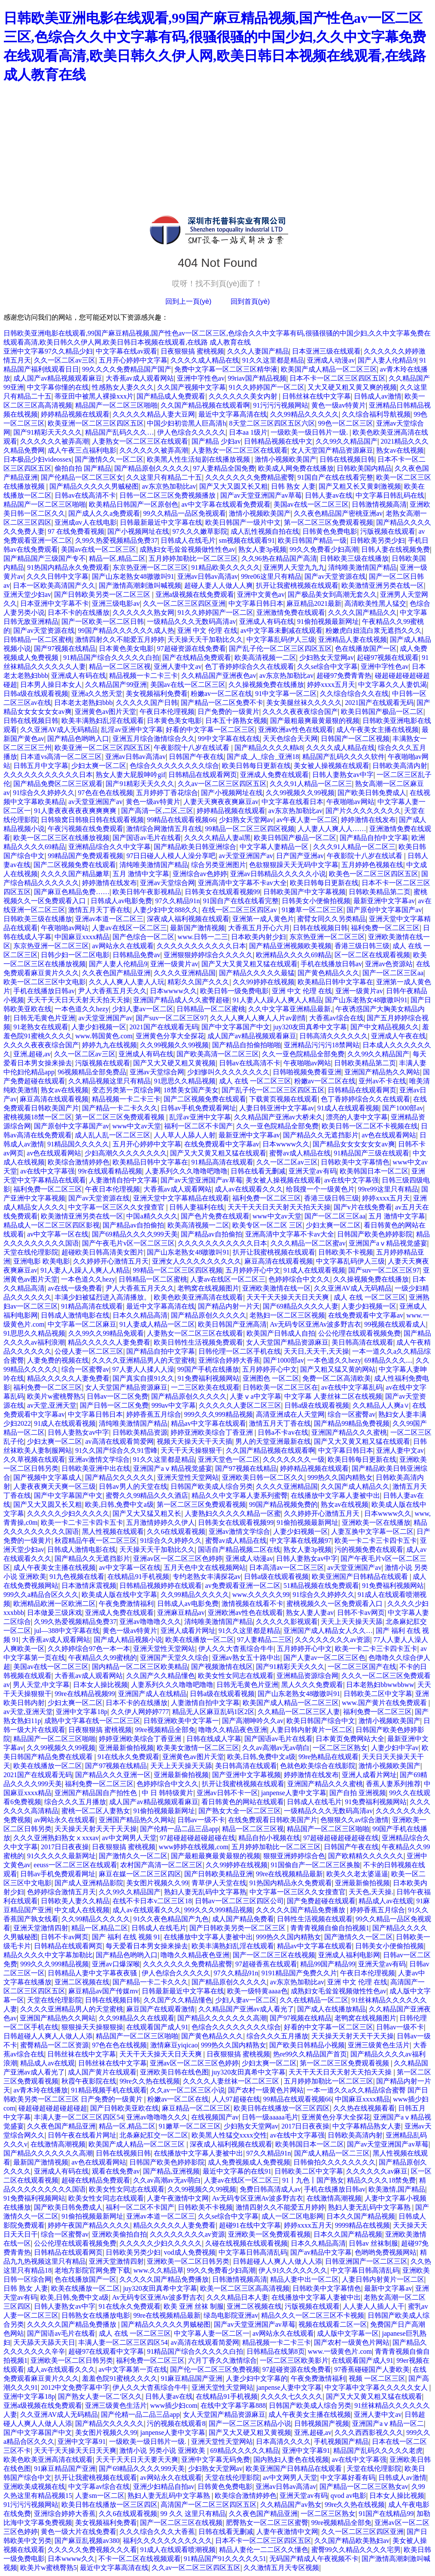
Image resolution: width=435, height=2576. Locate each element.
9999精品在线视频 (362, 2225)
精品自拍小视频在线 (269, 1837)
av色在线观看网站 (389, 1135)
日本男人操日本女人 (51, 684)
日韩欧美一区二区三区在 (280, 1387)
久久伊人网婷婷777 (140, 1711)
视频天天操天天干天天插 (194, 1441)
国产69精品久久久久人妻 (300, 1306)
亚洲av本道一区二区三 (109, 918)
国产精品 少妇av (216, 441)
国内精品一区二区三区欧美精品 (140, 1666)
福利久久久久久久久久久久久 (167, 2540)
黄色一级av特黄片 (338, 405)
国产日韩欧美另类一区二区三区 (103, 594)
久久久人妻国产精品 (258, 351)
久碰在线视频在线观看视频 (246, 2243)
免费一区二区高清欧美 (336, 1378)
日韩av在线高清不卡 (85, 495)
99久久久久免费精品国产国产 (126, 369)
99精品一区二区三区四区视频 (250, 828)
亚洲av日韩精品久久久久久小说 (278, 873)
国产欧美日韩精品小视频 (307, 2045)
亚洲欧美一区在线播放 (376, 1522)
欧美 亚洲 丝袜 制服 (194, 2306)
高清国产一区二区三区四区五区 (209, 2504)
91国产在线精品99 (386, 2513)
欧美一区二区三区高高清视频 (244, 2288)
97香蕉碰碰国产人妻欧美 (372, 2369)
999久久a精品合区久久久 (41, 1594)
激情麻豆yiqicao (174, 2045)
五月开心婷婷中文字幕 (133, 360)
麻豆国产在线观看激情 (160, 2009)
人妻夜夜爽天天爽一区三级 (54, 1486)
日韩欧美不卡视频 (345, 1252)
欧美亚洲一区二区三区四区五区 (96, 423)
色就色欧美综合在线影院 (318, 1765)
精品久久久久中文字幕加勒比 (48, 1955)
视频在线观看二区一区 (332, 2324)
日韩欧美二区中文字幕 (378, 1693)
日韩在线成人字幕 (213, 1738)
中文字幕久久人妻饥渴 (392, 684)
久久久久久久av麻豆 (377, 2171)
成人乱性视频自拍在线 (265, 531)
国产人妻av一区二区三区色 (324, 1657)
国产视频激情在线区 (222, 1666)
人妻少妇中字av (395, 1747)
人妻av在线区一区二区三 (129, 927)
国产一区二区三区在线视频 (274, 1955)
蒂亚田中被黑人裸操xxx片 (94, 396)
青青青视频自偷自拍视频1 (329, 1928)
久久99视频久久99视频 (300, 792)
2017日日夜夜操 (65, 1846)
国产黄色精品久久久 (328, 973)
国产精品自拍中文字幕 (374, 837)
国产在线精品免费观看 (196, 657)
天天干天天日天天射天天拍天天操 (78, 1000)
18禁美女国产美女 (191, 1090)
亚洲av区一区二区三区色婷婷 (177, 1558)
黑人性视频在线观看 (113, 1531)
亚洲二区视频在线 (82, 1982)
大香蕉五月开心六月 (259, 927)
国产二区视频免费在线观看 (74, 864)
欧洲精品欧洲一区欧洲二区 (54, 1603)
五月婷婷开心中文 (252, 1270)
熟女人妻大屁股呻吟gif (130, 774)
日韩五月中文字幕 (40, 765)
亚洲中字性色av (201, 378)
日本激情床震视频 (88, 1585)
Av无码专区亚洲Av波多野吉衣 (315, 1324)
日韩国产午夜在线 (196, 756)
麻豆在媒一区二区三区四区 (140, 1874)
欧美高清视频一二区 (265, 657)
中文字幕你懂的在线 (58, 387)
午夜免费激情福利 (126, 1603)
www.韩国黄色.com (103, 1036)
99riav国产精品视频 (257, 378)
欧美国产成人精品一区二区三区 (329, 369)
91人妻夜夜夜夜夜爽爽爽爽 (76, 810)
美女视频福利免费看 (157, 693)
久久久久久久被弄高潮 (54, 441)
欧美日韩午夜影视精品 (147, 891)
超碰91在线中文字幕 (250, 2225)
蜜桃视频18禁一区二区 (37, 1117)
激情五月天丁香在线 (99, 909)
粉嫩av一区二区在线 (221, 693)
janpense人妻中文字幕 (293, 1792)
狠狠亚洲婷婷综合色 (294, 1855)
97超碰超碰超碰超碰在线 (197, 1837)
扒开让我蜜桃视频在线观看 (297, 585)
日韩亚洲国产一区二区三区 (366, 2261)
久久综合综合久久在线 (354, 693)
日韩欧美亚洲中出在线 (95, 1468)
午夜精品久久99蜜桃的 (102, 1657)
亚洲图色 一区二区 (271, 1378)
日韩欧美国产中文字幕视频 (304, 891)
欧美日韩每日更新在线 (256, 765)
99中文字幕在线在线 (229, 738)
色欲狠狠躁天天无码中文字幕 (293, 864)
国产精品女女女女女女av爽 (354, 1144)
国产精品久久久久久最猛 (257, 973)
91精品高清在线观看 (222, 1162)
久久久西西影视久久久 (369, 2432)
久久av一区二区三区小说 (187, 2090)
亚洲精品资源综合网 (307, 1675)
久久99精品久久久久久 (304, 414)
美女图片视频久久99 (157, 1883)
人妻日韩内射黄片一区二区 (311, 1729)
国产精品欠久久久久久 (119, 1477)
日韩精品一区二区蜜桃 (37, 639)
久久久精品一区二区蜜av (308, 1243)
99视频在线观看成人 (395, 1324)
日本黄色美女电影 (126, 648)
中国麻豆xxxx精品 (82, 936)
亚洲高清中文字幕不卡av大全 (242, 882)
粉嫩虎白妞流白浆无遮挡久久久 (373, 630)
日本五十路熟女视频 (236, 720)
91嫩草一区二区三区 (313, 909)
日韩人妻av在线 (329, 495)
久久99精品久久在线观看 (136, 2018)
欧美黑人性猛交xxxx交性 (229, 2135)
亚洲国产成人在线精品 (152, 1693)
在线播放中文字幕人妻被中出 (335, 1495)
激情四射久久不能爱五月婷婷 (119, 639)
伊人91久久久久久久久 (293, 2270)
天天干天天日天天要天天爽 (137, 2459)
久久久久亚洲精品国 (185, 973)
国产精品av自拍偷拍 (133, 1225)
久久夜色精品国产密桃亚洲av (338, 513)
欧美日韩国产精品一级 (312, 540)
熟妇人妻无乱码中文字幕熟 (205, 1892)
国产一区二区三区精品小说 (250, 2423)
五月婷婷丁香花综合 (167, 792)
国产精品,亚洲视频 (171, 2171)
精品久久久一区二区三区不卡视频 (312, 2315)
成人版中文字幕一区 (348, 2333)
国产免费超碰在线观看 (321, 1901)
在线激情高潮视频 (57, 2144)
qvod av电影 (348, 2495)
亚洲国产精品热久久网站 (382, 1072)
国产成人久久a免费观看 (104, 513)
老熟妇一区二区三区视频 (287, 1315)
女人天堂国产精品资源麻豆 (332, 450)
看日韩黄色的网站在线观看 (242, 1801)
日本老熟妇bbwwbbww (380, 1684)
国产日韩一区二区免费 (114, 1405)
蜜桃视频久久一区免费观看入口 (335, 1603)
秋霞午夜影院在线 (88, 2081)
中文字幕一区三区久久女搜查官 (117, 1207)
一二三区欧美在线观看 (205, 1387)
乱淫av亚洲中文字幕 (131, 729)
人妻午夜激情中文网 (178, 2198)
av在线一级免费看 (75, 1288)
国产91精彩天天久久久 (47, 432)
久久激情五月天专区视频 (281, 2567)
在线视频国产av (215, 2117)
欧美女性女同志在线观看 (236, 1675)
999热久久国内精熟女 (340, 1477)
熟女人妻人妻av (310, 1612)
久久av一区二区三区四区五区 (222, 783)
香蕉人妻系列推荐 (393, 1783)
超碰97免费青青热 (343, 675)
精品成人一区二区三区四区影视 (51, 1225)
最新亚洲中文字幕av (384, 900)
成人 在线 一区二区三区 (255, 1081)
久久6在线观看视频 (176, 1531)
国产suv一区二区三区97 (171, 1018)
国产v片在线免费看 (363, 1207)
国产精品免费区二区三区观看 (58, 783)
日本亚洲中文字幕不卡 (54, 603)
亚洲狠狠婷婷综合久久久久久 (208, 954)
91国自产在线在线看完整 (335, 477)
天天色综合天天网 (290, 738)
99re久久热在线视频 (149, 2081)
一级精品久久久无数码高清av (191, 621)
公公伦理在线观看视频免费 (359, 1333)
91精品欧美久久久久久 (226, 567)
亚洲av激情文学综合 (99, 1459)
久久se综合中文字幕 (327, 666)
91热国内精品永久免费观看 (68, 567)
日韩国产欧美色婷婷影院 (375, 1234)
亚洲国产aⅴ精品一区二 (388, 2423)
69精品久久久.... (389, 1360)
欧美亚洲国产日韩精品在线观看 (361, 1576)
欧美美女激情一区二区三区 (198, 1747)
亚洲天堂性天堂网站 (188, 1477)
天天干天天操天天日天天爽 (288, 1297)
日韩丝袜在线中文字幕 (316, 396)
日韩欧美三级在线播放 (354, 558)
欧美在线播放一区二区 (199, 1639)
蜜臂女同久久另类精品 (331, 918)
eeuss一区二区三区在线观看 (75, 1865)
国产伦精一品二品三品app (179, 1828)
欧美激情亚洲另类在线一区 (382, 585)
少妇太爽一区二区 (98, 765)
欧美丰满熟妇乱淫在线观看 (102, 720)
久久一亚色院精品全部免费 (303, 1054)
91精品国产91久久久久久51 (225, 2558)
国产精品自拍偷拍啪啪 (246, 1045)
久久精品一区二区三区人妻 (299, 1711)
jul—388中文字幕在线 (67, 1630)
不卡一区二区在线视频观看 (139, 2558)
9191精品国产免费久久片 (299, 1973)
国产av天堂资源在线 (335, 576)
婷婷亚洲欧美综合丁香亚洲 (212, 1432)
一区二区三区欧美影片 (294, 2360)
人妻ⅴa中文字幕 (255, 1396)
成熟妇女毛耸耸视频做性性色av (187, 549)
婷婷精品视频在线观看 (75, 414)
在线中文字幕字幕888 (233, 2405)
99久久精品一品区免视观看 (184, 513)
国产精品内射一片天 (229, 1306)
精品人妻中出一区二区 (304, 2279)
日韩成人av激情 (378, 396)
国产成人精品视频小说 (128, 1639)
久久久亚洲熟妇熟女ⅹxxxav (56, 1837)
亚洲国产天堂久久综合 (174, 1657)
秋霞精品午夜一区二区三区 (96, 1540)
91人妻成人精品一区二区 (157, 1324)
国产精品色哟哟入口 (78, 738)
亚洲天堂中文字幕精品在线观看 (181, 1198)
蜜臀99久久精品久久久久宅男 (356, 2549)
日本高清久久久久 (283, 2441)
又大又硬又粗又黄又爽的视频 (352, 387)
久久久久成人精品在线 (204, 360)
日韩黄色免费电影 (329, 531)
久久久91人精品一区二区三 (311, 783)
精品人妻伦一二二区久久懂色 (263, 2549)
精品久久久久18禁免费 (381, 2180)
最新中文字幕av (388, 2288)
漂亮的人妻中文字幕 (357, 1117)
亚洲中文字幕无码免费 (215, 2459)
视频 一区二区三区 (377, 2378)
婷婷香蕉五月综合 (153, 1414)
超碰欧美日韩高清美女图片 (102, 1252)
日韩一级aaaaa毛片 (270, 2117)
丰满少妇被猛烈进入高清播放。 (103, 1297)
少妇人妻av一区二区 (142, 1009)
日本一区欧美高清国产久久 (54, 585)
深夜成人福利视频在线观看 (188, 918)
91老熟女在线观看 (40, 1027)
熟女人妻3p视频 (262, 549)
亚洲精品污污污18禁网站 (321, 1045)
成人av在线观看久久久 (249, 1189)
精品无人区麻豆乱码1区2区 (213, 1711)
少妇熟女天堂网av (326, 657)
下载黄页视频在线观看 (283, 1099)
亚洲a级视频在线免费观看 (194, 594)
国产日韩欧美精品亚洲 (218, 1874)
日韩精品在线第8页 (275, 2351)
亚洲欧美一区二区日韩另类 (188, 2261)
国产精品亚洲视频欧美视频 (290, 945)
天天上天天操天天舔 (352, 1621)
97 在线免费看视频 (76, 531)
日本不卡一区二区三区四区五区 (337, 378)
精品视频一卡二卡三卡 (143, 675)
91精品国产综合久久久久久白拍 (111, 657)
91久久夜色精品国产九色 (171, 1919)
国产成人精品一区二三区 (332, 2153)
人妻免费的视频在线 (58, 1360)
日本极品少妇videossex (37, 459)
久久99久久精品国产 (346, 441)
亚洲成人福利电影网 (349, 1955)
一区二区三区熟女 (340, 1747)
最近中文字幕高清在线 (232, 414)
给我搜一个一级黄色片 (320, 1189)
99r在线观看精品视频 (110, 1171)
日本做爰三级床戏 (54, 1612)
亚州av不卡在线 (382, 1081)
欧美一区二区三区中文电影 (44, 982)
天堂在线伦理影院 (30, 1252)
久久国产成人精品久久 (355, 1486)
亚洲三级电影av (116, 603)
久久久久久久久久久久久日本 (48, 774)
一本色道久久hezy (82, 1009)
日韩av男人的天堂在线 (133, 1486)
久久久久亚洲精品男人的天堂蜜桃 (143, 1360)
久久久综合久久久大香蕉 (157, 2531)
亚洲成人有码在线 (266, 621)
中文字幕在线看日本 (292, 801)
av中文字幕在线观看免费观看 (225, 504)
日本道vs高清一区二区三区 (61, 756)
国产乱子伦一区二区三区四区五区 (280, 648)
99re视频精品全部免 (165, 1729)
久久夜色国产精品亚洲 (116, 973)
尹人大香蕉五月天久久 (112, 991)
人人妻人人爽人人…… (332, 828)
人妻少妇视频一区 (98, 1027)
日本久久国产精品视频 (360, 2216)
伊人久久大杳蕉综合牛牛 (236, 1648)
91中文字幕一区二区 (286, 693)
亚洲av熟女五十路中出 (246, 1657)
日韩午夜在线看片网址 (82, 2135)
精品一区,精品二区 (117, 558)
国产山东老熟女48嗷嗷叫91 (133, 576)
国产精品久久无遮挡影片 (321, 1135)
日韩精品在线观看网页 (202, 774)
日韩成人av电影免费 (121, 900)
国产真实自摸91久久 (143, 1378)
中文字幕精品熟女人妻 (366, 2126)
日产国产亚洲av (300, 855)
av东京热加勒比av (169, 486)
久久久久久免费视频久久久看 (92, 2549)
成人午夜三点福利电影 (82, 450)
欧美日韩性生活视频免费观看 (198, 1342)
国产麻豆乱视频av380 (87, 2540)
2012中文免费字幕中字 (75, 2387)
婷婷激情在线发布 (368, 819)
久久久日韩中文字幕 (57, 576)
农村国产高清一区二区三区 (161, 1865)
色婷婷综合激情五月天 (61, 1892)
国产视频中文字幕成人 (47, 1477)
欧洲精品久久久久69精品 (294, 954)
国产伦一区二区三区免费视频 (214, 2369)
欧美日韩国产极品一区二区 (382, 711)
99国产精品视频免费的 (283, 1504)
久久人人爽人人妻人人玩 (126, 982)
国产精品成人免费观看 (171, 396)
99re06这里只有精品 (271, 576)
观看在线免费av (116, 2171)
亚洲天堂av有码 (312, 1171)
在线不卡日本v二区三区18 (152, 1901)
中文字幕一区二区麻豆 (82, 1324)
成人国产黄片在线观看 (102, 2072)
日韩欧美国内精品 (364, 468)
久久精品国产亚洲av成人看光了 (246, 2009)
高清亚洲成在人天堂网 (290, 1414)
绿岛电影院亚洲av (231, 2315)
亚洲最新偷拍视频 (126, 1747)
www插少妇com (174, 2405)
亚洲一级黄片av (174, 964)
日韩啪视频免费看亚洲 (307, 1072)
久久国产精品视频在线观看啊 (205, 405)
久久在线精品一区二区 (314, 2000)
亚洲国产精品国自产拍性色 (97, 1792)
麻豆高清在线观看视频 (54, 1099)
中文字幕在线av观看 (126, 351)
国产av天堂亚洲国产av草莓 (261, 495)
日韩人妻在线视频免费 (395, 549)
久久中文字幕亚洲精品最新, (290, 1009)
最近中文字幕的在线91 (237, 2171)
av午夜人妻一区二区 (307, 819)
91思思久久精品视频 (185, 1081)
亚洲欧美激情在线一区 (276, 1288)
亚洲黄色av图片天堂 (105, 711)
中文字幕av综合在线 (99, 2486)
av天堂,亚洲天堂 (51, 1405)
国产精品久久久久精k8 (268, 747)
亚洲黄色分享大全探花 (170, 1036)
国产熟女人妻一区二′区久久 (100, 2396)
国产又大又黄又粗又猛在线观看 (249, 964)
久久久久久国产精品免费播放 (301, 1910)
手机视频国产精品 (341, 2441)
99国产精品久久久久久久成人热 (126, 630)
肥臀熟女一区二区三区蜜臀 (267, 2522)
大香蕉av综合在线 (336, 1018)
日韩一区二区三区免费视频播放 (168, 495)
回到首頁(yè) (250, 301)
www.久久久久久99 (261, 1594)
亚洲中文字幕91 (82, 2441)
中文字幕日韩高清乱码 (253, 2252)
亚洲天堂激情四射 (40, 1928)
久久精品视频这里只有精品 (109, 1081)
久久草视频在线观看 (34, 1459)
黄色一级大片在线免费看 (78, 2531)
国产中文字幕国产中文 (235, 1027)
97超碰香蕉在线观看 (266, 1964)
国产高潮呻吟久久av (252, 1720)
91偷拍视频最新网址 (328, 621)
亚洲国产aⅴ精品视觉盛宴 (388, 1243)
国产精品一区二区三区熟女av (363, 2486)
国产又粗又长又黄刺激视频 (360, 486)
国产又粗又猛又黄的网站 (338, 1369)
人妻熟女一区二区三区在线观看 (140, 441)
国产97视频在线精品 (65, 648)
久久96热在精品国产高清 (279, 558)
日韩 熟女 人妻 (293, 486)
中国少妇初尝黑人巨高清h (186, 423)
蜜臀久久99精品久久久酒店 (147, 1495)
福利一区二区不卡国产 (198, 1126)
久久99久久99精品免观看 (106, 1333)
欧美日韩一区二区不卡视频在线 (370, 1126)
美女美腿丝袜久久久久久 (304, 702)
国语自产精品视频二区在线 (239, 1549)
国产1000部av (402, 1108)
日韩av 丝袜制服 (373, 2243)
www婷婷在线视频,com (193, 1846)
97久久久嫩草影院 (200, 531)
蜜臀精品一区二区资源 (54, 2045)
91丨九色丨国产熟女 (313, 2180)
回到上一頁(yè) (188, 301)
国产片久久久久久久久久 (363, 810)
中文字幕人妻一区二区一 (211, 2333)
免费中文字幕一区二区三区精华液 (225, 369)
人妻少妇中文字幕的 (257, 2378)
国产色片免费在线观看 (215, 1216)
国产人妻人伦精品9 (387, 360)
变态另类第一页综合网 (126, 1090)
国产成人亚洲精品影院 (89, 1883)
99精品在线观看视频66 (181, 819)
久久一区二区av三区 (64, 360)
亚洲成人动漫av (331, 360)
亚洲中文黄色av (261, 594)
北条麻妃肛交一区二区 (153, 2135)
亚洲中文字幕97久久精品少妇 (48, 351)
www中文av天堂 (137, 1126)
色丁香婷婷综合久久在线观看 (249, 666)
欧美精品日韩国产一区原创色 (133, 504)
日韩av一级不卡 (201, 1819)
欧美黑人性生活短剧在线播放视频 (199, 459)
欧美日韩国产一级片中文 (243, 522)
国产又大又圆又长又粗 (233, 486)
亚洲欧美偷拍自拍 (119, 2234)
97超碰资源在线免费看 (191, 648)
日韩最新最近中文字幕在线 (161, 522)
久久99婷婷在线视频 (264, 982)
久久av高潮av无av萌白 (276, 1747)
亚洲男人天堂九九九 (294, 567)
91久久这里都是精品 (273, 360)
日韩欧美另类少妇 (377, 540)
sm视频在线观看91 (247, 540)
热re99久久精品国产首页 (310, 2054)
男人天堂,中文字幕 (41, 1684)
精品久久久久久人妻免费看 (109, 1342)
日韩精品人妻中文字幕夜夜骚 (93, 1973)
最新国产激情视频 (197, 927)
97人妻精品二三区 (264, 1639)
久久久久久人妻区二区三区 (240, 1405)
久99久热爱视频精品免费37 (116, 540)
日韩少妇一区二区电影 (75, 954)
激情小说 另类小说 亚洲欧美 (163, 2450)
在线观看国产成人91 (157, 2027)
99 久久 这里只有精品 (193, 2513)
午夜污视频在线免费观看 (85, 828)
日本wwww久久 (173, 991)
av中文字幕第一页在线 (133, 2369)
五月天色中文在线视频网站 (205, 1567)
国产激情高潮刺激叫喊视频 (140, 585)
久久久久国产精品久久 (362, 612)
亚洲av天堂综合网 (167, 882)
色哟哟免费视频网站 (386, 2252)
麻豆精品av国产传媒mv (103, 1991)
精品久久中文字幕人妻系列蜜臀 (240, 1495)
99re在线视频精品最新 (289, 1874)
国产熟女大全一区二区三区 (239, 1810)
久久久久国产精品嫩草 (75, 873)
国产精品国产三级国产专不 (44, 558)
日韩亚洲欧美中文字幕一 (181, 1720)
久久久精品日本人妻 (237, 2297)
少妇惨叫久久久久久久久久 (228, 1072)
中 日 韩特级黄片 (167, 1792)
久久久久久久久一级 (294, 1459)
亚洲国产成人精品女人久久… (328, 1630)
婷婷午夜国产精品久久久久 (89, 2225)
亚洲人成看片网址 (188, 1630)
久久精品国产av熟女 (291, 2504)
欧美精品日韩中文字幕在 (335, 982)
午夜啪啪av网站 (350, 801)
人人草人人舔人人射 (185, 1135)
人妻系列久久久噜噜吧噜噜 (186, 1171)
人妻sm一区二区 (100, 2495)
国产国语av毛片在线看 (147, 837)
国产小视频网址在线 (138, 531)
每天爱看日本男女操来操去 (147, 1946)
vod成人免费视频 (190, 2252)
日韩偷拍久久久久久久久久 (334, 2162)
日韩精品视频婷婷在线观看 (160, 1585)
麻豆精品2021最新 (313, 603)
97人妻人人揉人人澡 (143, 1369)
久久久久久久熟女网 (143, 612)
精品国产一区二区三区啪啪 (116, 405)
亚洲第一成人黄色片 (263, 918)
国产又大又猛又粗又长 (147, 1513)
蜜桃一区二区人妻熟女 (95, 1810)
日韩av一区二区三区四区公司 (239, 1901)
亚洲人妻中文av (177, 666)
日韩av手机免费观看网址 (198, 1108)
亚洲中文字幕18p (81, 1711)
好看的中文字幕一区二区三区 (210, 729)
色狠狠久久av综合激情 (354, 1819)
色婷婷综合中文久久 (299, 1279)
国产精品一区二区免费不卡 (222, 702)
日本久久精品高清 (140, 1315)
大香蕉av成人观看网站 (140, 378)
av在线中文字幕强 (47, 1171)
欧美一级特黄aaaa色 (257, 1991)
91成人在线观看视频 (348, 1108)
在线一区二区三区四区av (240, 909)
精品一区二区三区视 (120, 666)
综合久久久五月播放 (75, 1801)
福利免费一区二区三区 (385, 927)
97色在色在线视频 (105, 792)
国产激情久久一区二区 (109, 459)
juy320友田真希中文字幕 (310, 1027)
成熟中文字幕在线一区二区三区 (92, 1720)
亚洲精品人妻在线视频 (352, 639)
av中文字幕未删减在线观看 (281, 630)
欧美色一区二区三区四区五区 (373, 873)
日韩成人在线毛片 (188, 540)
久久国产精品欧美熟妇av (351, 2540)
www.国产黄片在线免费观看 (385, 1702)
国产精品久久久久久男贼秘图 (94, 486)
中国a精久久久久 (151, 1216)
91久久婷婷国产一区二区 (266, 387)
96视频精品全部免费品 (92, 1072)
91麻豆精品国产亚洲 (191, 2378)
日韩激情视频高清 (379, 504)
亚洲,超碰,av (32, 1054)
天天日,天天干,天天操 (316, 1351)
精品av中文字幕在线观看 (208, 1423)
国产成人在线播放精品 (331, 2009)
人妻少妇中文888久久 (165, 909)
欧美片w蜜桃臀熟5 (55, 1396)
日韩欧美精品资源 (140, 1432)
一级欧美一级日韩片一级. (310, 432)
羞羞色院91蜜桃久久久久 (120, 2378)
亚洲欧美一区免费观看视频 (269, 2234)
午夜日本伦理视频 (167, 711)
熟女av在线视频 (400, 450)
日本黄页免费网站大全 (350, 1738)
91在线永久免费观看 (128, 1756)
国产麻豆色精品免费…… (72, 891)
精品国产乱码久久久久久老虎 (378, 2450)
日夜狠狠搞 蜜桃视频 (192, 351)
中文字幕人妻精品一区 (275, 846)
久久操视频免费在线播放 (266, 684)
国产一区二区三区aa (392, 973)
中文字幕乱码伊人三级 (280, 639)
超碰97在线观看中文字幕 (106, 2351)
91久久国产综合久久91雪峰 (116, 1450)
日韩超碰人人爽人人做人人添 (48, 2036)
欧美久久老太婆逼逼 (357, 1874)
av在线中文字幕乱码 (352, 1387)
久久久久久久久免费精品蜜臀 (250, 477)
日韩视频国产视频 (321, 2423)
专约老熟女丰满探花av (207, 1576)
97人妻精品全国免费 (224, 468)
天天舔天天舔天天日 (44, 2342)
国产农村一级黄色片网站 (266, 2090)
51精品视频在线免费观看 (321, 1585)
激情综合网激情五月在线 (164, 828)
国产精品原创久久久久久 (152, 468)
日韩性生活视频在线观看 (315, 1919)
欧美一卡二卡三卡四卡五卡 (82, 1522)
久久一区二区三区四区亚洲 (184, 603)
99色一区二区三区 (345, 423)
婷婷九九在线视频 (109, 1045)
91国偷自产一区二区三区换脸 (315, 1865)
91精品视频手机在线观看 (109, 2090)
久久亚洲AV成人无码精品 (59, 729)
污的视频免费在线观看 (369, 1549)
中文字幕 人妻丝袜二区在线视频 (333, 1396)
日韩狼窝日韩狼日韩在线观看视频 (92, 819)
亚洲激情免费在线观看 (290, 612)
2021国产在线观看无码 (379, 702)
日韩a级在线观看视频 (35, 693)
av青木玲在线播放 (40, 2090)
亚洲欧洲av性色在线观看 (295, 729)
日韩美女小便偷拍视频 (316, 900)
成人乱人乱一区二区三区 (112, 1135)
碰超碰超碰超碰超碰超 (52, 2108)
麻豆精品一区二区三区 (196, 2108)
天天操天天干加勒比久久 (205, 639)
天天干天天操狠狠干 (191, 1450)
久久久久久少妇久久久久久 (68, 1513)
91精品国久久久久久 (78, 1144)
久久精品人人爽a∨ (381, 1405)
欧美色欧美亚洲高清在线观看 (198, 1297)
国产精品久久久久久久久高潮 (222, 2018)
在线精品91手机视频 (138, 1576)
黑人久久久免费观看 (312, 1684)
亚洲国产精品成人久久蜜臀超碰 (181, 1000)
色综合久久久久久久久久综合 (174, 765)
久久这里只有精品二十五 (164, 477)
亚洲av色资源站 (389, 964)
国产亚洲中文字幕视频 (246, 1774)
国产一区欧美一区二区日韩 (102, 621)
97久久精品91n (177, 900)
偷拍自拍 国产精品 (83, 468)
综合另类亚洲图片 (218, 864)
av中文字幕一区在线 (57, 1234)
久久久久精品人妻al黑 (217, 837)
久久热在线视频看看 (364, 2108)
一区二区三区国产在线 (362, 1666)
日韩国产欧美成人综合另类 (211, 1486)
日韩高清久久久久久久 (333, 1036)
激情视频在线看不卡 (252, 1603)
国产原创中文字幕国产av (384, 909)
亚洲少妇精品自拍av (164, 2486)
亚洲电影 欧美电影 (41, 1261)
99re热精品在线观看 (328, 1756)
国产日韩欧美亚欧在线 (124, 2108)
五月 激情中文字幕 (141, 873)
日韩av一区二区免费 (117, 1396)
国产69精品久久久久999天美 (135, 1234)
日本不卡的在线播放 (79, 612)
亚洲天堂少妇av (27, 594)
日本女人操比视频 (100, 1684)
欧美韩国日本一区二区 (374, 1171)
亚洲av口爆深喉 (116, 1964)
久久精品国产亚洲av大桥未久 (278, 1117)
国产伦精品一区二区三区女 (82, 477)
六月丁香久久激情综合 (222, 2360)
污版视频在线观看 (387, 531)
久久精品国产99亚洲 (116, 684)
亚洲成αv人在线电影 (85, 522)
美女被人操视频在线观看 (331, 765)
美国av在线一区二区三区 (311, 504)
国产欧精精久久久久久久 (366, 1855)
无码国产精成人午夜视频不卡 (314, 2558)
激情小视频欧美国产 (285, 459)
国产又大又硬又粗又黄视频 (174, 1063)
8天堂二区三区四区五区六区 (272, 423)
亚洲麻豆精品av (181, 1612)
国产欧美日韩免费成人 (372, 792)
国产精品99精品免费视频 (351, 1423)
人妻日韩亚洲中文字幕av (276, 1108)
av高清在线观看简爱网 (119, 1441)
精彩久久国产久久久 (198, 982)
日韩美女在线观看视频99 (222, 891)
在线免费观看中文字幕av (221, 1144)
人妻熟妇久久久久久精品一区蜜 (233, 1513)
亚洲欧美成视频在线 (34, 2486)
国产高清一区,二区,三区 (157, 810)
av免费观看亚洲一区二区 (242, 1585)
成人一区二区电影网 (292, 2216)
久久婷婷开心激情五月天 (111, 1261)
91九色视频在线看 (76, 1576)
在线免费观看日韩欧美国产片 (272, 1819)
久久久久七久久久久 (291, 2396)
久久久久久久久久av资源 (332, 1639)
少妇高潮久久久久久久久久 (126, 1153)
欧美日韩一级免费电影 (234, 991)
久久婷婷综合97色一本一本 (89, 1648)
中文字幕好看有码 (347, 2477)
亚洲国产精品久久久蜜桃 (349, 1432)
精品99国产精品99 (327, 1964)
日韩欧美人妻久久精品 (75, 1901)
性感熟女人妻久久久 (123, 387)
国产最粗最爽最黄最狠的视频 (314, 720)
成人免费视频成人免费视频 (249, 2162)
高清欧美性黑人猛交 (375, 603)
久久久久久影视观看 (287, 1621)
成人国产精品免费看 (243, 1919)
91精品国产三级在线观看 (371, 1153)
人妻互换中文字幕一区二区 (372, 1531)
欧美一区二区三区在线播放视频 (61, 837)
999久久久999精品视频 (218, 1414)
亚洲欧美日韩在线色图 (174, 2072)
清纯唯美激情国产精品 (362, 567)
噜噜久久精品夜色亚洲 (232, 1729)
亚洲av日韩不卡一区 (227, 1792)
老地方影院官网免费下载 (92, 2270)
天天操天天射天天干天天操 (96, 1828)
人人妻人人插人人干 (374, 2306)
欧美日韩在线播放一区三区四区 (282, 2108)
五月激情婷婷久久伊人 (160, 1522)
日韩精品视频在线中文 (278, 441)
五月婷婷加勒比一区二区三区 (193, 558)
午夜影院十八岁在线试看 (192, 747)
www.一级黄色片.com (340, 2351)
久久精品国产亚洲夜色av (218, 675)
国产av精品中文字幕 (321, 2252)
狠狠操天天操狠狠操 (92, 2027)
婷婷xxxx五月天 (331, 684)
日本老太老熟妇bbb (83, 702)
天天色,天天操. (371, 1892)
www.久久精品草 (158, 2270)
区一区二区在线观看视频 (372, 954)
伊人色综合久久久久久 (191, 432)
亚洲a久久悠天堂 (96, 693)
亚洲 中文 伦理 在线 (207, 630)
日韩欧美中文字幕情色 (355, 1162)
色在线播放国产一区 (366, 648)
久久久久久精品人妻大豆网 (154, 414)
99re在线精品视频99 (85, 1693)
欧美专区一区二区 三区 (267, 1225)
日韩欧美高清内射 (399, 765)
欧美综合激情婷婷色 (79, 1162)
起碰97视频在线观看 (388, 657)
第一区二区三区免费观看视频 (328, 522)
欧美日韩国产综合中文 (320, 1720)
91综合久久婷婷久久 (44, 792)
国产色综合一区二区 (143, 936)
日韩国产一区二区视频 (355, 738)
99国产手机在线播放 (208, 1369)
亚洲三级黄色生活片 (379, 2045)
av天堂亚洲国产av (95, 801)
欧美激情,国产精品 (396, 2189)
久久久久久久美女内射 (244, 396)
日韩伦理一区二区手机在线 (239, 1351)
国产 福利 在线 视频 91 (126, 1937)
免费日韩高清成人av (270, 2189)
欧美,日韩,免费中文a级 (119, 1504)
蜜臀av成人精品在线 (300, 1153)
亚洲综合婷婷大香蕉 (229, 1360)
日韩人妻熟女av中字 (343, 774)
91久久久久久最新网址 (61, 1855)
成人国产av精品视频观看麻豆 (57, 378)
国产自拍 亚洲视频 (357, 1792)
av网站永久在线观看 (122, 945)
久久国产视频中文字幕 (191, 387)
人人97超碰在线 (236, 2099)
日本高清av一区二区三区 (286, 1567)
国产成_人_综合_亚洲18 (263, 756)
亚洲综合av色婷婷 (200, 873)
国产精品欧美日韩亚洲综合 (195, 846)
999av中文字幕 (174, 1405)
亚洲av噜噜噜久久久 (150, 1621)
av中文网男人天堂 (129, 1837)
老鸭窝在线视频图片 (208, 1288)
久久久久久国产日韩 (147, 702)
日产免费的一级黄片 (228, 711)
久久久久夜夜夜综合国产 (300, 711)
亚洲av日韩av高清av (207, 576)
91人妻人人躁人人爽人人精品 (277, 1000)
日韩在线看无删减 (258, 1171)
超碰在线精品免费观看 (95, 2180)
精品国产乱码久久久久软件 (343, 756)
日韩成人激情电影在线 (75, 1315)
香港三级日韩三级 (362, 945)
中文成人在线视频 (82, 1910)
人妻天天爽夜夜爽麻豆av (221, 801)
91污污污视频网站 (280, 405)
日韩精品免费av (136, 954)
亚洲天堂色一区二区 (229, 1459)
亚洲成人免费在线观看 (274, 774)
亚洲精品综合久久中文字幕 (109, 846)
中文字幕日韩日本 (255, 603)
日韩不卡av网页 (361, 1612)
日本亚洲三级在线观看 (326, 351)
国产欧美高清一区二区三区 (217, 1054)
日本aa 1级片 (248, 432)
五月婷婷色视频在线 (372, 864)
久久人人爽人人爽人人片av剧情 (258, 1018)
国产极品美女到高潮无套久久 (332, 594)
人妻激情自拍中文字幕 (123, 1180)
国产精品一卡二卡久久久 (120, 1108)
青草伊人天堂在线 (219, 1883)
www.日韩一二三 (203, 936)
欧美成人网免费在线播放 (296, 468)
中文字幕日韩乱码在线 (390, 495)
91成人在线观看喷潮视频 (178, 2549)
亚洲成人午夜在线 (398, 1036)
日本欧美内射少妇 (258, 936)
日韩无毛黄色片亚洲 (44, 1018)
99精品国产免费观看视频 (85, 855)
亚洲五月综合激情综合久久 (154, 738)
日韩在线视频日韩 (346, 459)
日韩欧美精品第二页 (380, 891)
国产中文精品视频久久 (384, 1027)
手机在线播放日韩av (331, 964)
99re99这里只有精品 (388, 1189)
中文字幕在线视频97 (301, 1540)
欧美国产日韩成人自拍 (280, 1333)
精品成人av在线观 (386, 1901)
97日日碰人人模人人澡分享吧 (171, 855)
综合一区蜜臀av (85, 1369)
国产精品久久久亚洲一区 (113, 1774)
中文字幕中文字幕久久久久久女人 (377, 2387)
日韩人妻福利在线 (196, 1207)
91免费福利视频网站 (209, 1378)
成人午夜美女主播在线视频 (377, 729)
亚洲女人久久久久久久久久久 (196, 1261)
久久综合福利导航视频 (376, 414)
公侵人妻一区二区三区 (89, 1351)
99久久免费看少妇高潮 (323, 549)
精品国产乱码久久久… (119, 432)
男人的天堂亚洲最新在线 (273, 1441)
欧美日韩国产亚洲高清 (232, 1324)
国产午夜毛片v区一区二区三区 (128, 1243)
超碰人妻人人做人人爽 (218, 585)
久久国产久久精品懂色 (160, 1675)
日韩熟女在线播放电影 (95, 2315)
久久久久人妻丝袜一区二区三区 (232, 2081)
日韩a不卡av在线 (283, 1432)
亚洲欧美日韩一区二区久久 (263, 1477)
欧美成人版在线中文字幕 (119, 1594)
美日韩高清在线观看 (362, 1342)
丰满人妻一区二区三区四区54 (78, 2117)
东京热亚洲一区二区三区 (150, 567)
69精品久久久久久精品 (244, 2450)
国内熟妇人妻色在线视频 (291, 2459)
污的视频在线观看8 (176, 2423)
